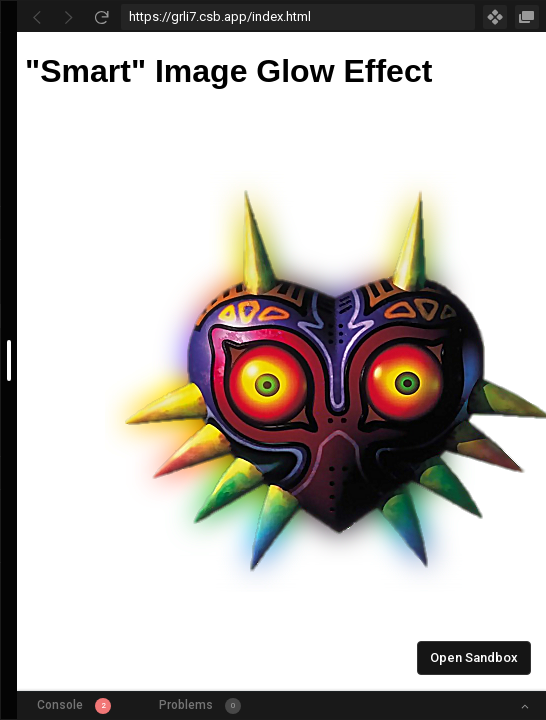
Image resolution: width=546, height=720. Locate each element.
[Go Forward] (69, 17)
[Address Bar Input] (298, 17)
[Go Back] (37, 17)
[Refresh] (101, 17)
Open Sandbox (474, 657)
